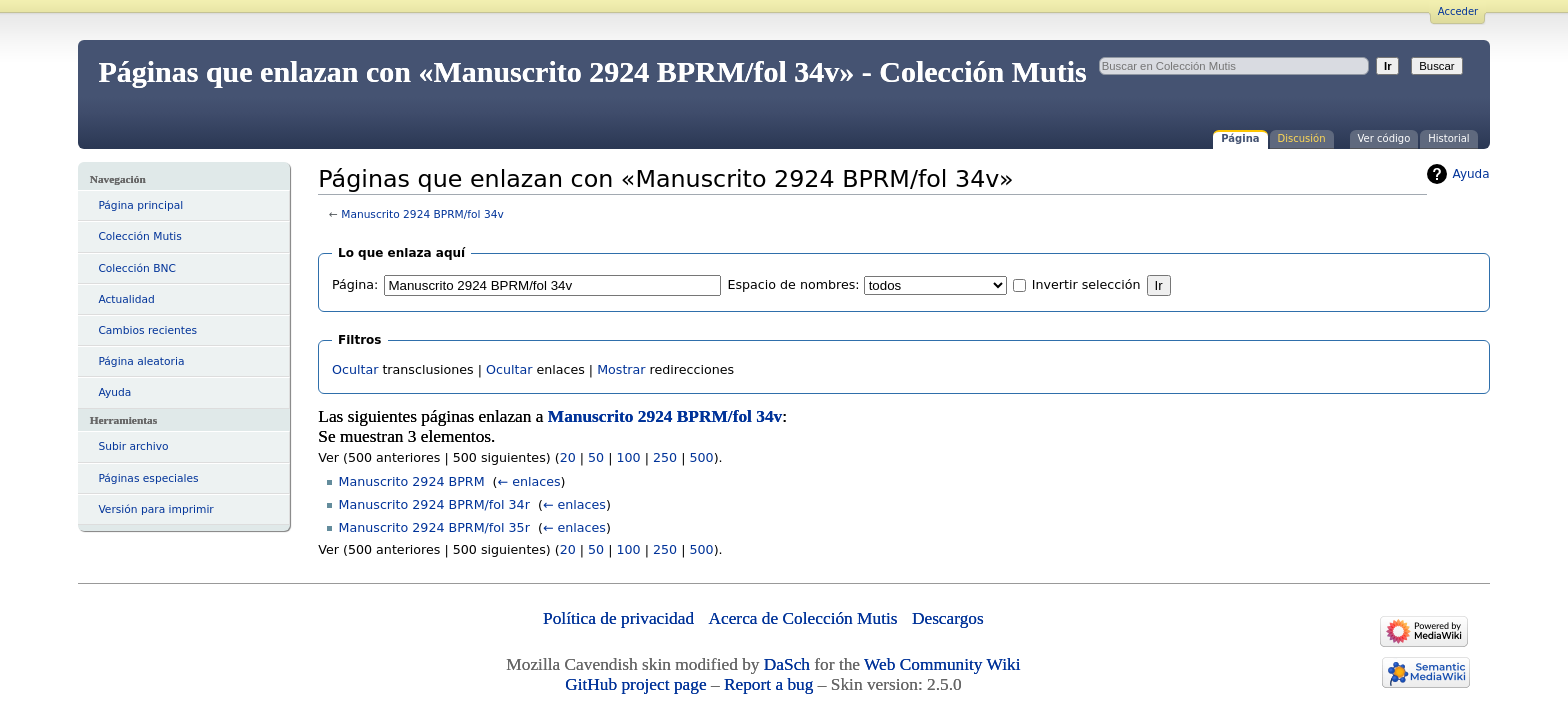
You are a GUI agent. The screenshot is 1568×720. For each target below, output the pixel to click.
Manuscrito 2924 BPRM (412, 481)
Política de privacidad (618, 618)
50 (596, 457)
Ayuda (114, 392)
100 (628, 457)
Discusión (1302, 138)
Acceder (1458, 11)
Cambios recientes (147, 330)
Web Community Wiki (942, 664)
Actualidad (126, 299)
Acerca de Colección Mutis (802, 618)
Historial (1448, 138)
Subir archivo (133, 446)
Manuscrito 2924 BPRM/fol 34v (422, 214)
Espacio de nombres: (793, 284)
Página (1240, 138)
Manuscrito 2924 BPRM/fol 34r (434, 504)
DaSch (787, 664)
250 (665, 457)
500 (701, 457)
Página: (355, 284)
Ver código (1384, 138)
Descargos (948, 618)
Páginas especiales (148, 478)
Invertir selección (1086, 284)
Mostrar (621, 369)
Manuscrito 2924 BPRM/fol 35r (434, 527)
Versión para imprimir (155, 509)
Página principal (140, 205)
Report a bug (769, 684)
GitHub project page (635, 684)
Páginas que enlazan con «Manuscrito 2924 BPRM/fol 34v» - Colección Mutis (592, 71)
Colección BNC (137, 268)
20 (568, 457)
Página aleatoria (141, 361)
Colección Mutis (139, 236)
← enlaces (529, 481)
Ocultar (355, 369)
